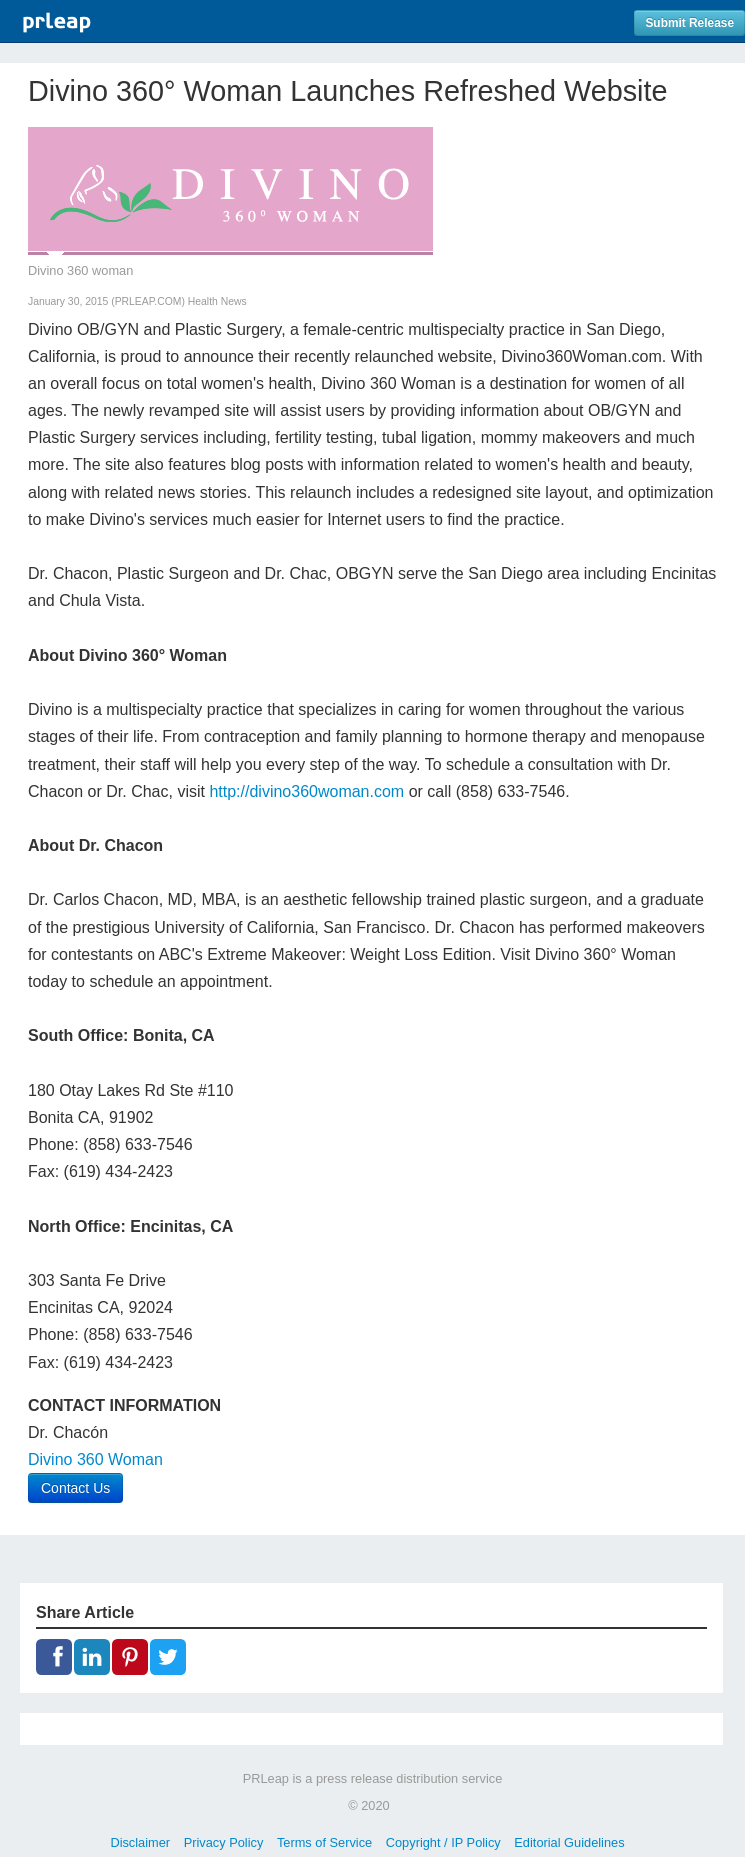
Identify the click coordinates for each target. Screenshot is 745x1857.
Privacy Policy (224, 1842)
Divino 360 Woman (95, 1459)
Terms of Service (324, 1842)
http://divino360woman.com (306, 791)
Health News (217, 301)
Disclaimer (140, 1842)
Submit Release (689, 23)
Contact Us (75, 1488)
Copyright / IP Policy (443, 1842)
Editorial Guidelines (569, 1842)
